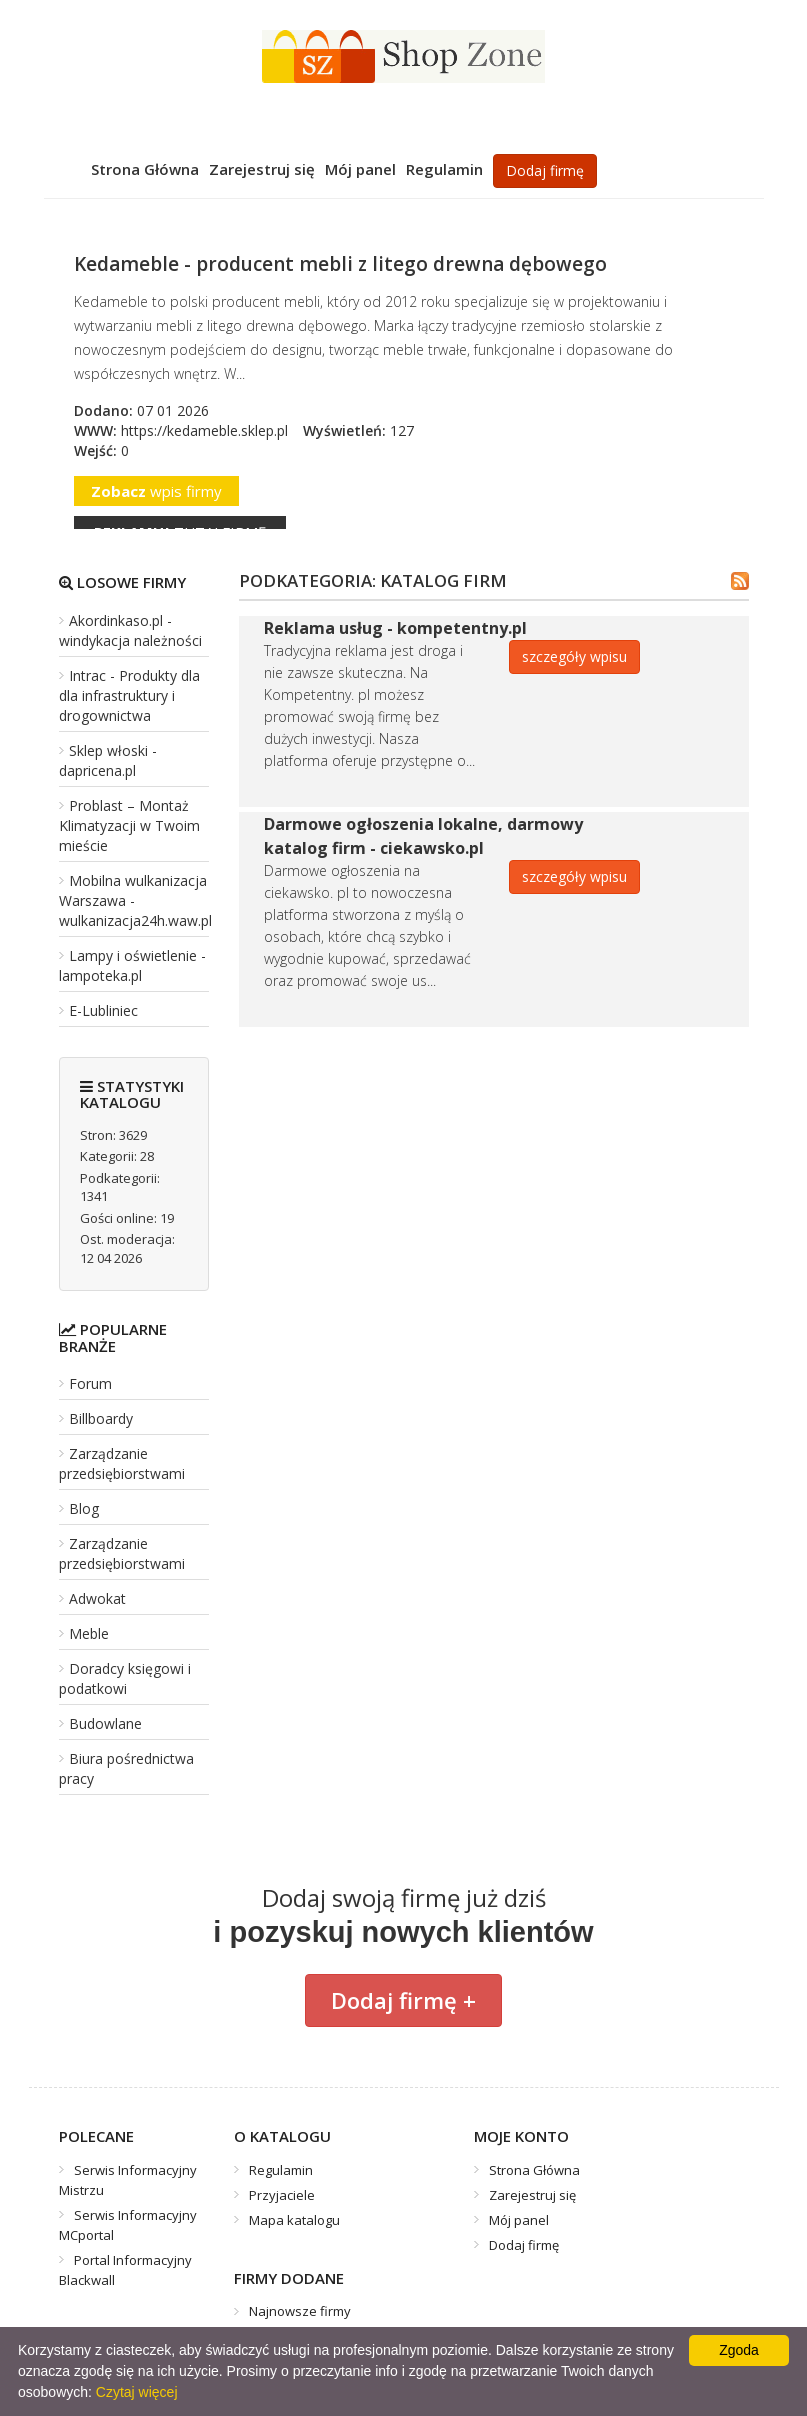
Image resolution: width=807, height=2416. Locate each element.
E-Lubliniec (103, 1010)
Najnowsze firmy (300, 2311)
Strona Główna (145, 169)
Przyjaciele (282, 2195)
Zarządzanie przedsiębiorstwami (122, 1463)
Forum (90, 1383)
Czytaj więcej (137, 2392)
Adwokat (97, 1598)
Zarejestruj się (262, 169)
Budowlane (105, 1723)
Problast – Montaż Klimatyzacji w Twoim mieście (129, 825)
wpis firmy (156, 491)
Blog (84, 1508)
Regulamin (444, 169)
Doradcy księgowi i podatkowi (125, 1678)
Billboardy (101, 1418)
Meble (89, 1633)
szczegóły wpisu (574, 656)
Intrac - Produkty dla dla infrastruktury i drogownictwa (129, 695)
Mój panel (360, 169)
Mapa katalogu (294, 2220)
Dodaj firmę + (403, 2000)
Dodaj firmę (545, 170)
